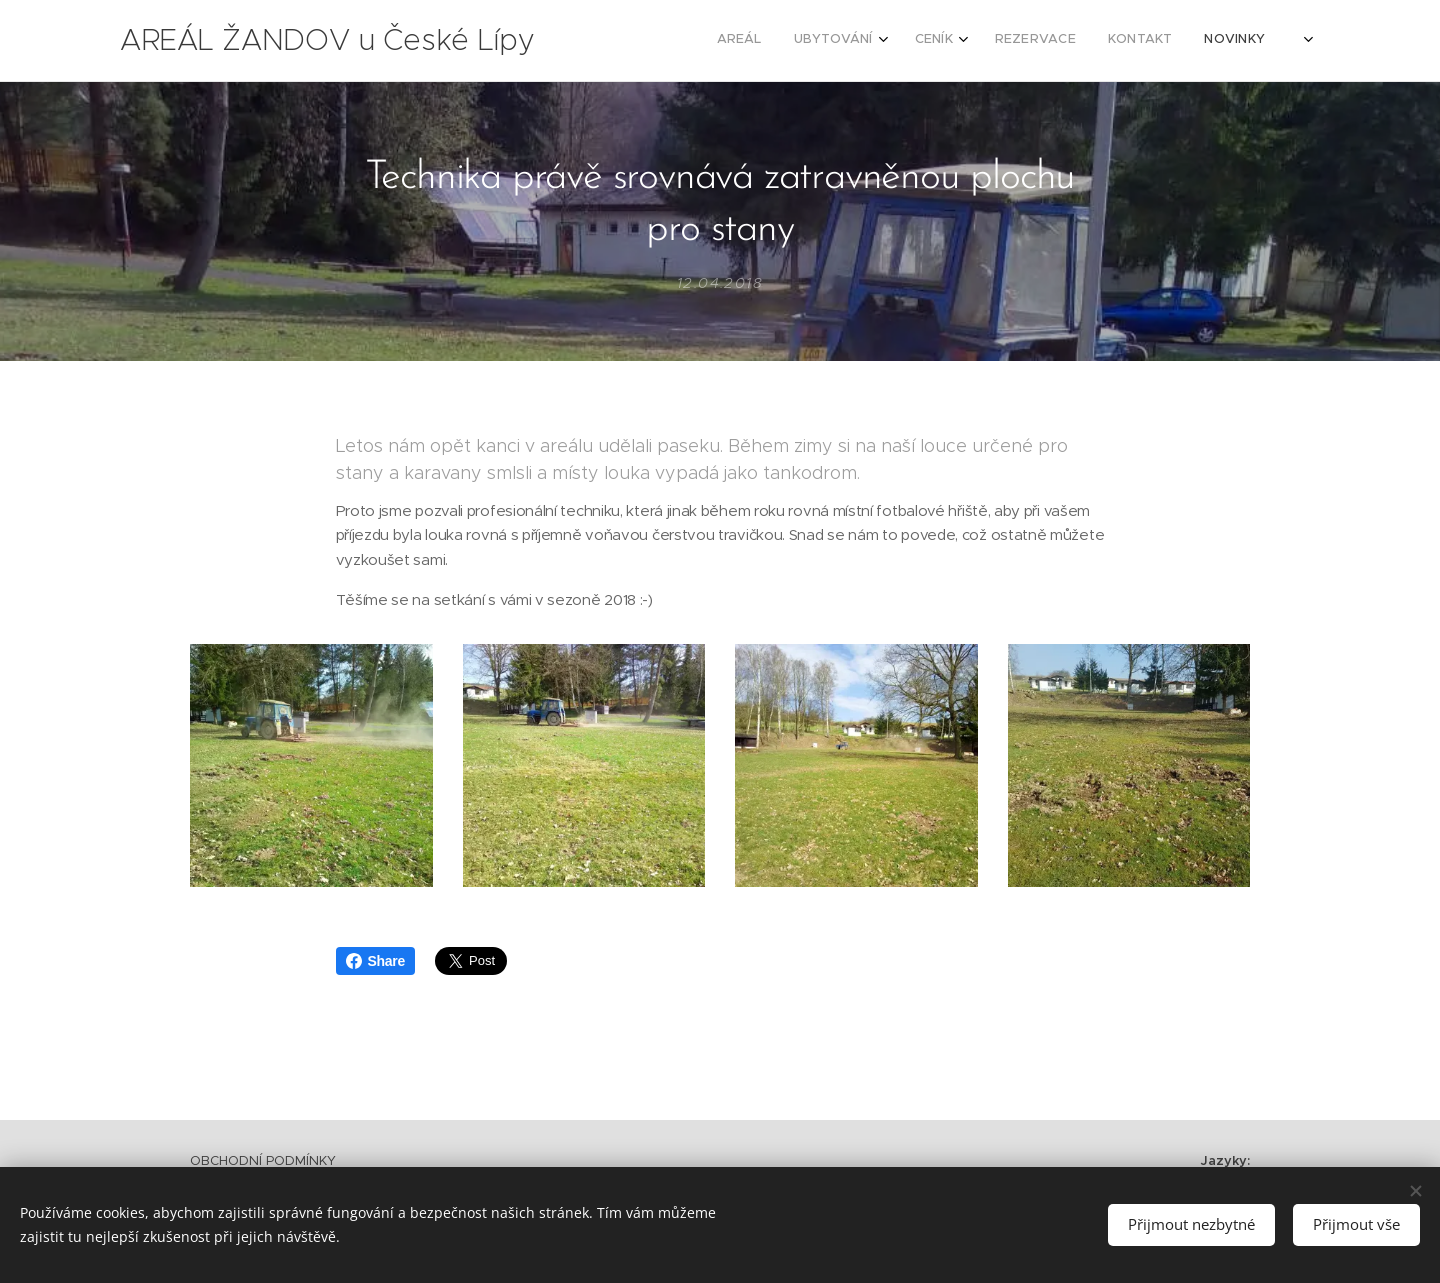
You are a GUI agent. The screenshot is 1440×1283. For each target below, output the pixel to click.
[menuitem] (1058, 41)
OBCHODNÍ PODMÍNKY (263, 1160)
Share (375, 961)
